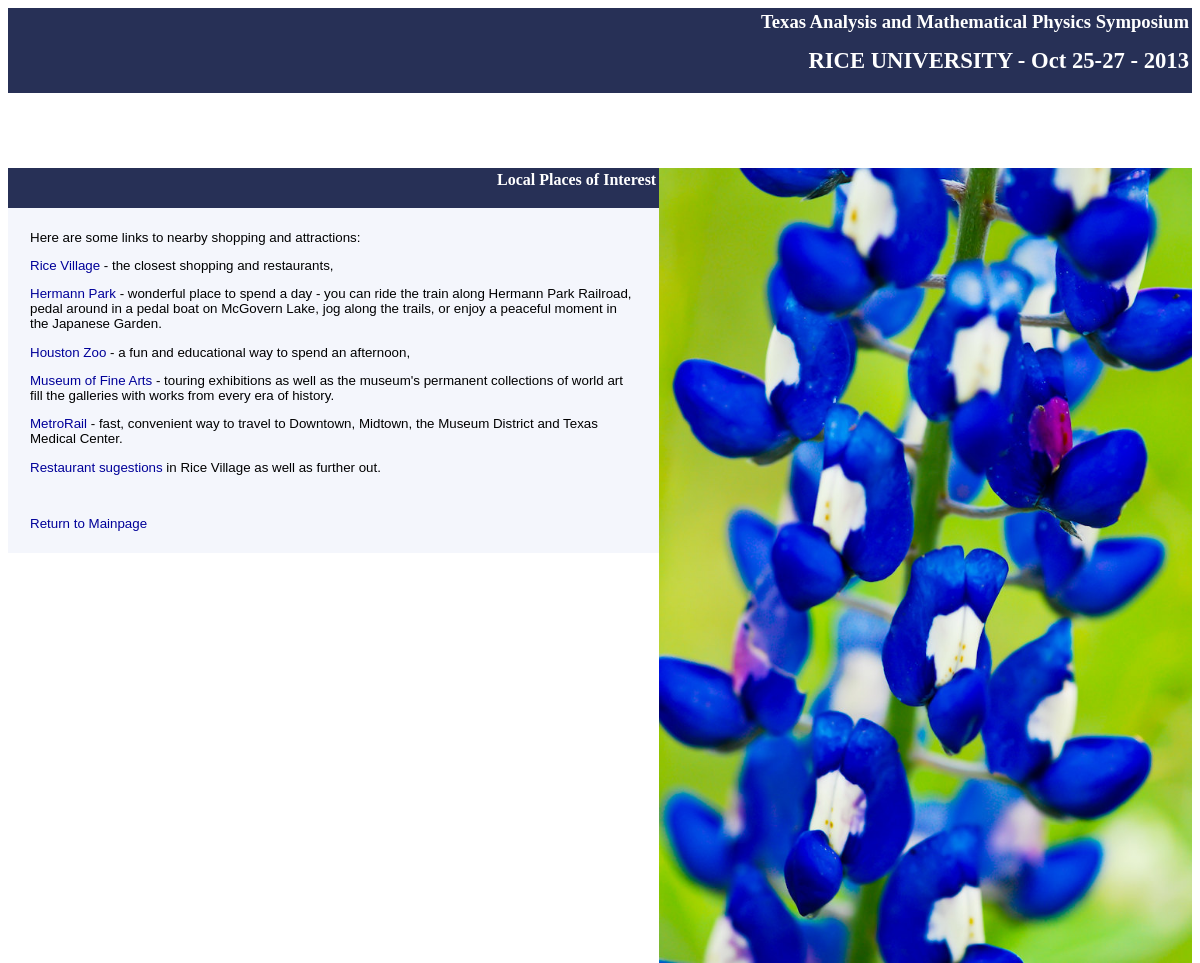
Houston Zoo (68, 352)
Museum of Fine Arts (91, 380)
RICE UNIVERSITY (910, 60)
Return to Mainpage (88, 523)
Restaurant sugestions (96, 467)
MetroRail (60, 423)
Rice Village (65, 265)
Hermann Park (73, 293)
